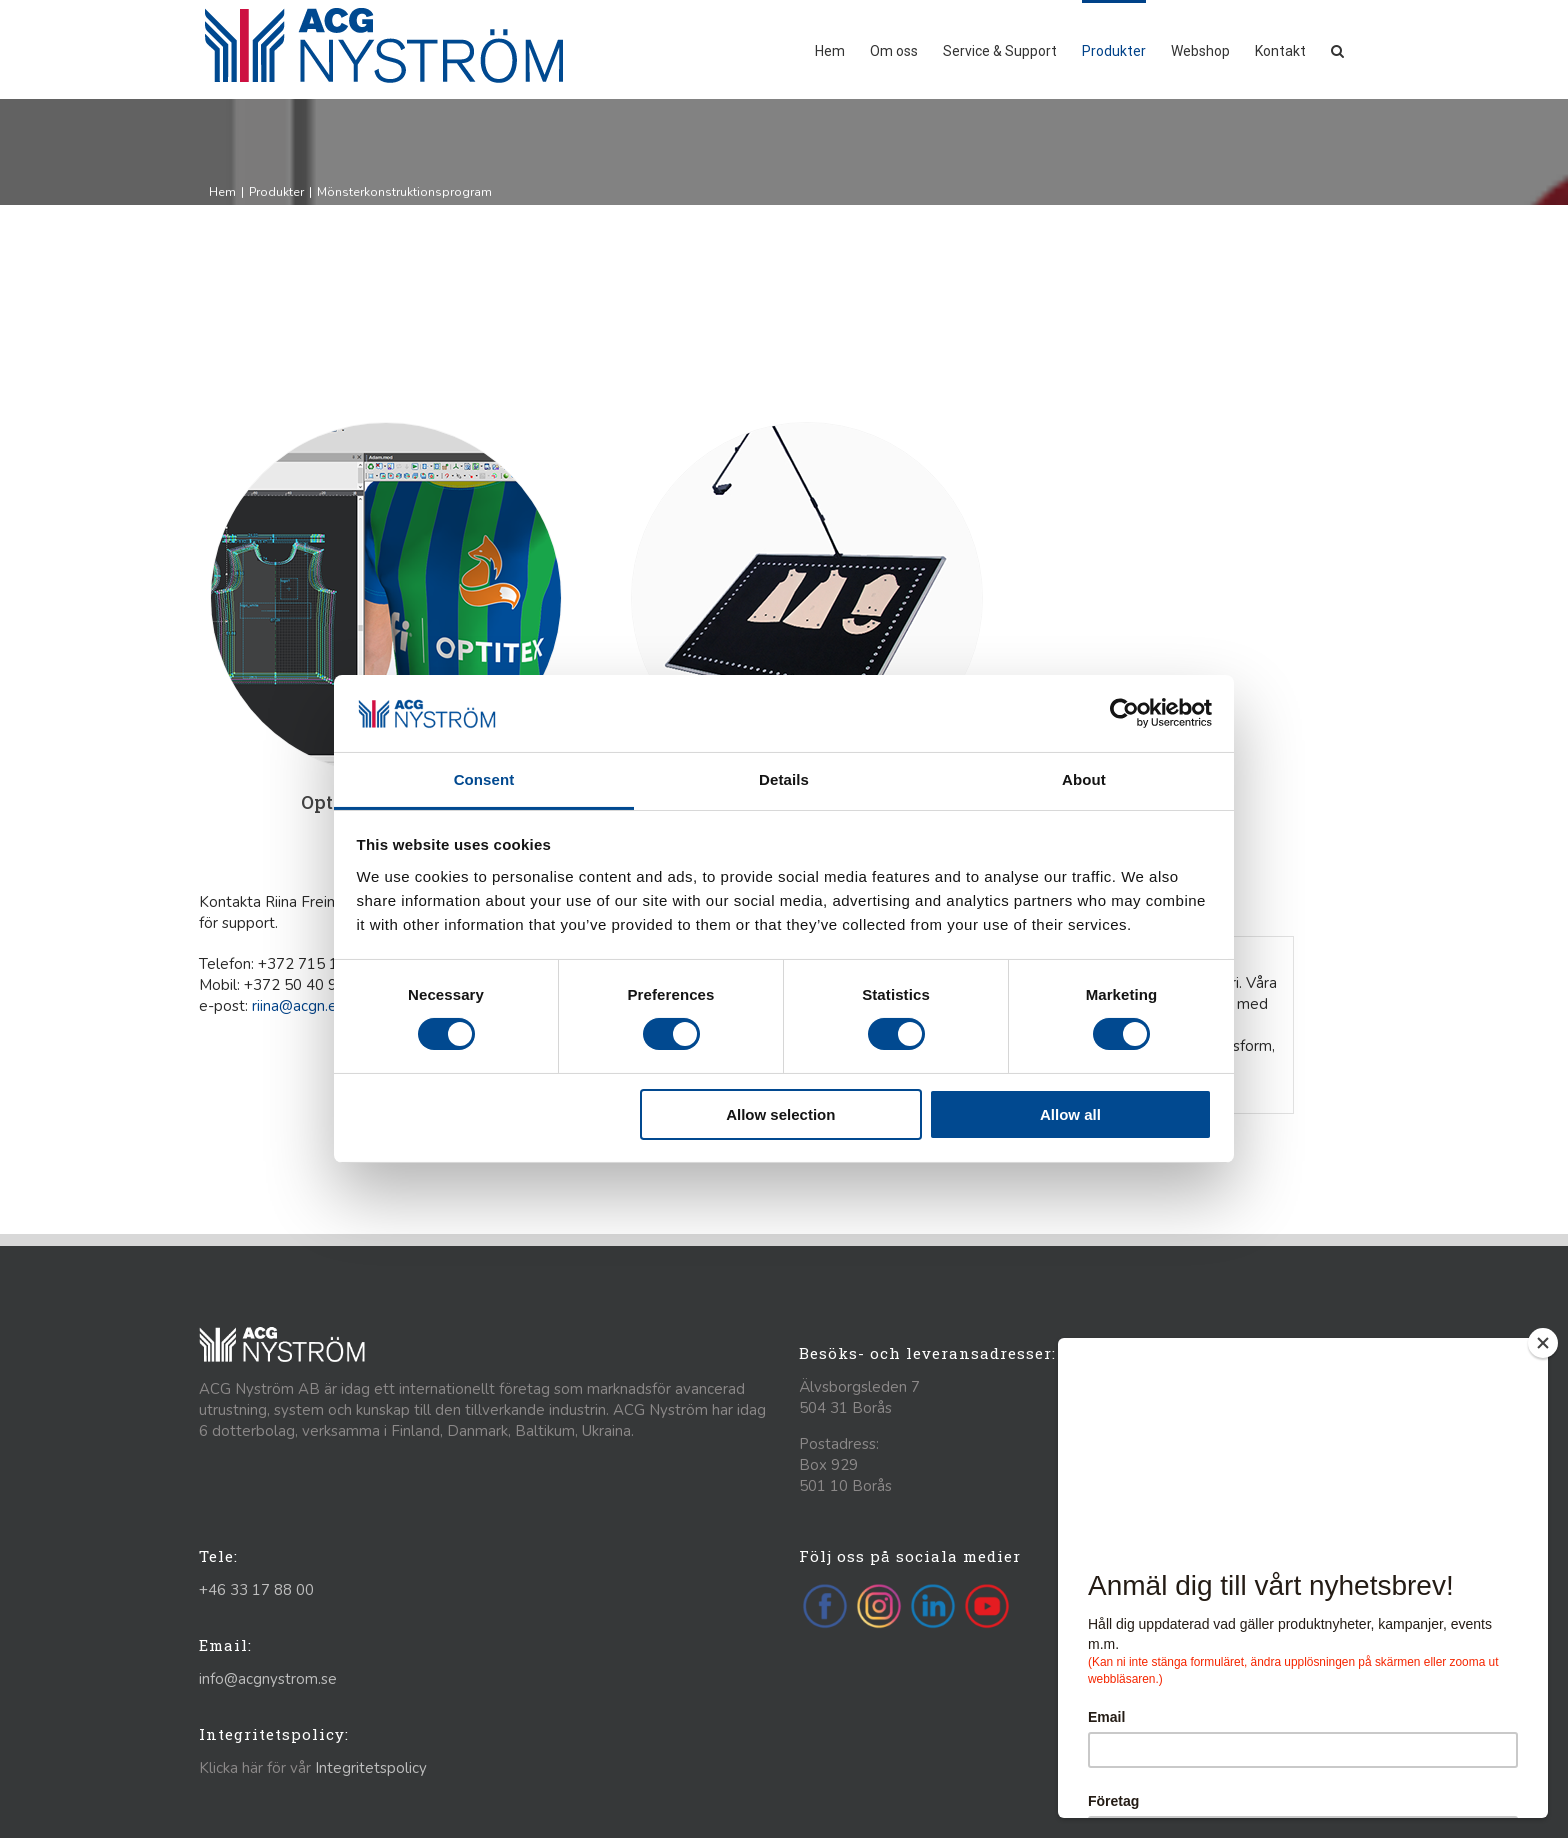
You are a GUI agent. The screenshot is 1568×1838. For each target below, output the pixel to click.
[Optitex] (386, 430)
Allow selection (780, 1114)
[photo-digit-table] (807, 430)
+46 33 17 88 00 (256, 1590)
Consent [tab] (484, 779)
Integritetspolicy (371, 1768)
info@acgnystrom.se (268, 1679)
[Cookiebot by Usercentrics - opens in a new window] (1124, 713)
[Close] (1543, 1343)
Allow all (1070, 1114)
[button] (1337, 49)
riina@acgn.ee (299, 1006)
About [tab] (1084, 779)
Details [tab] (784, 779)
